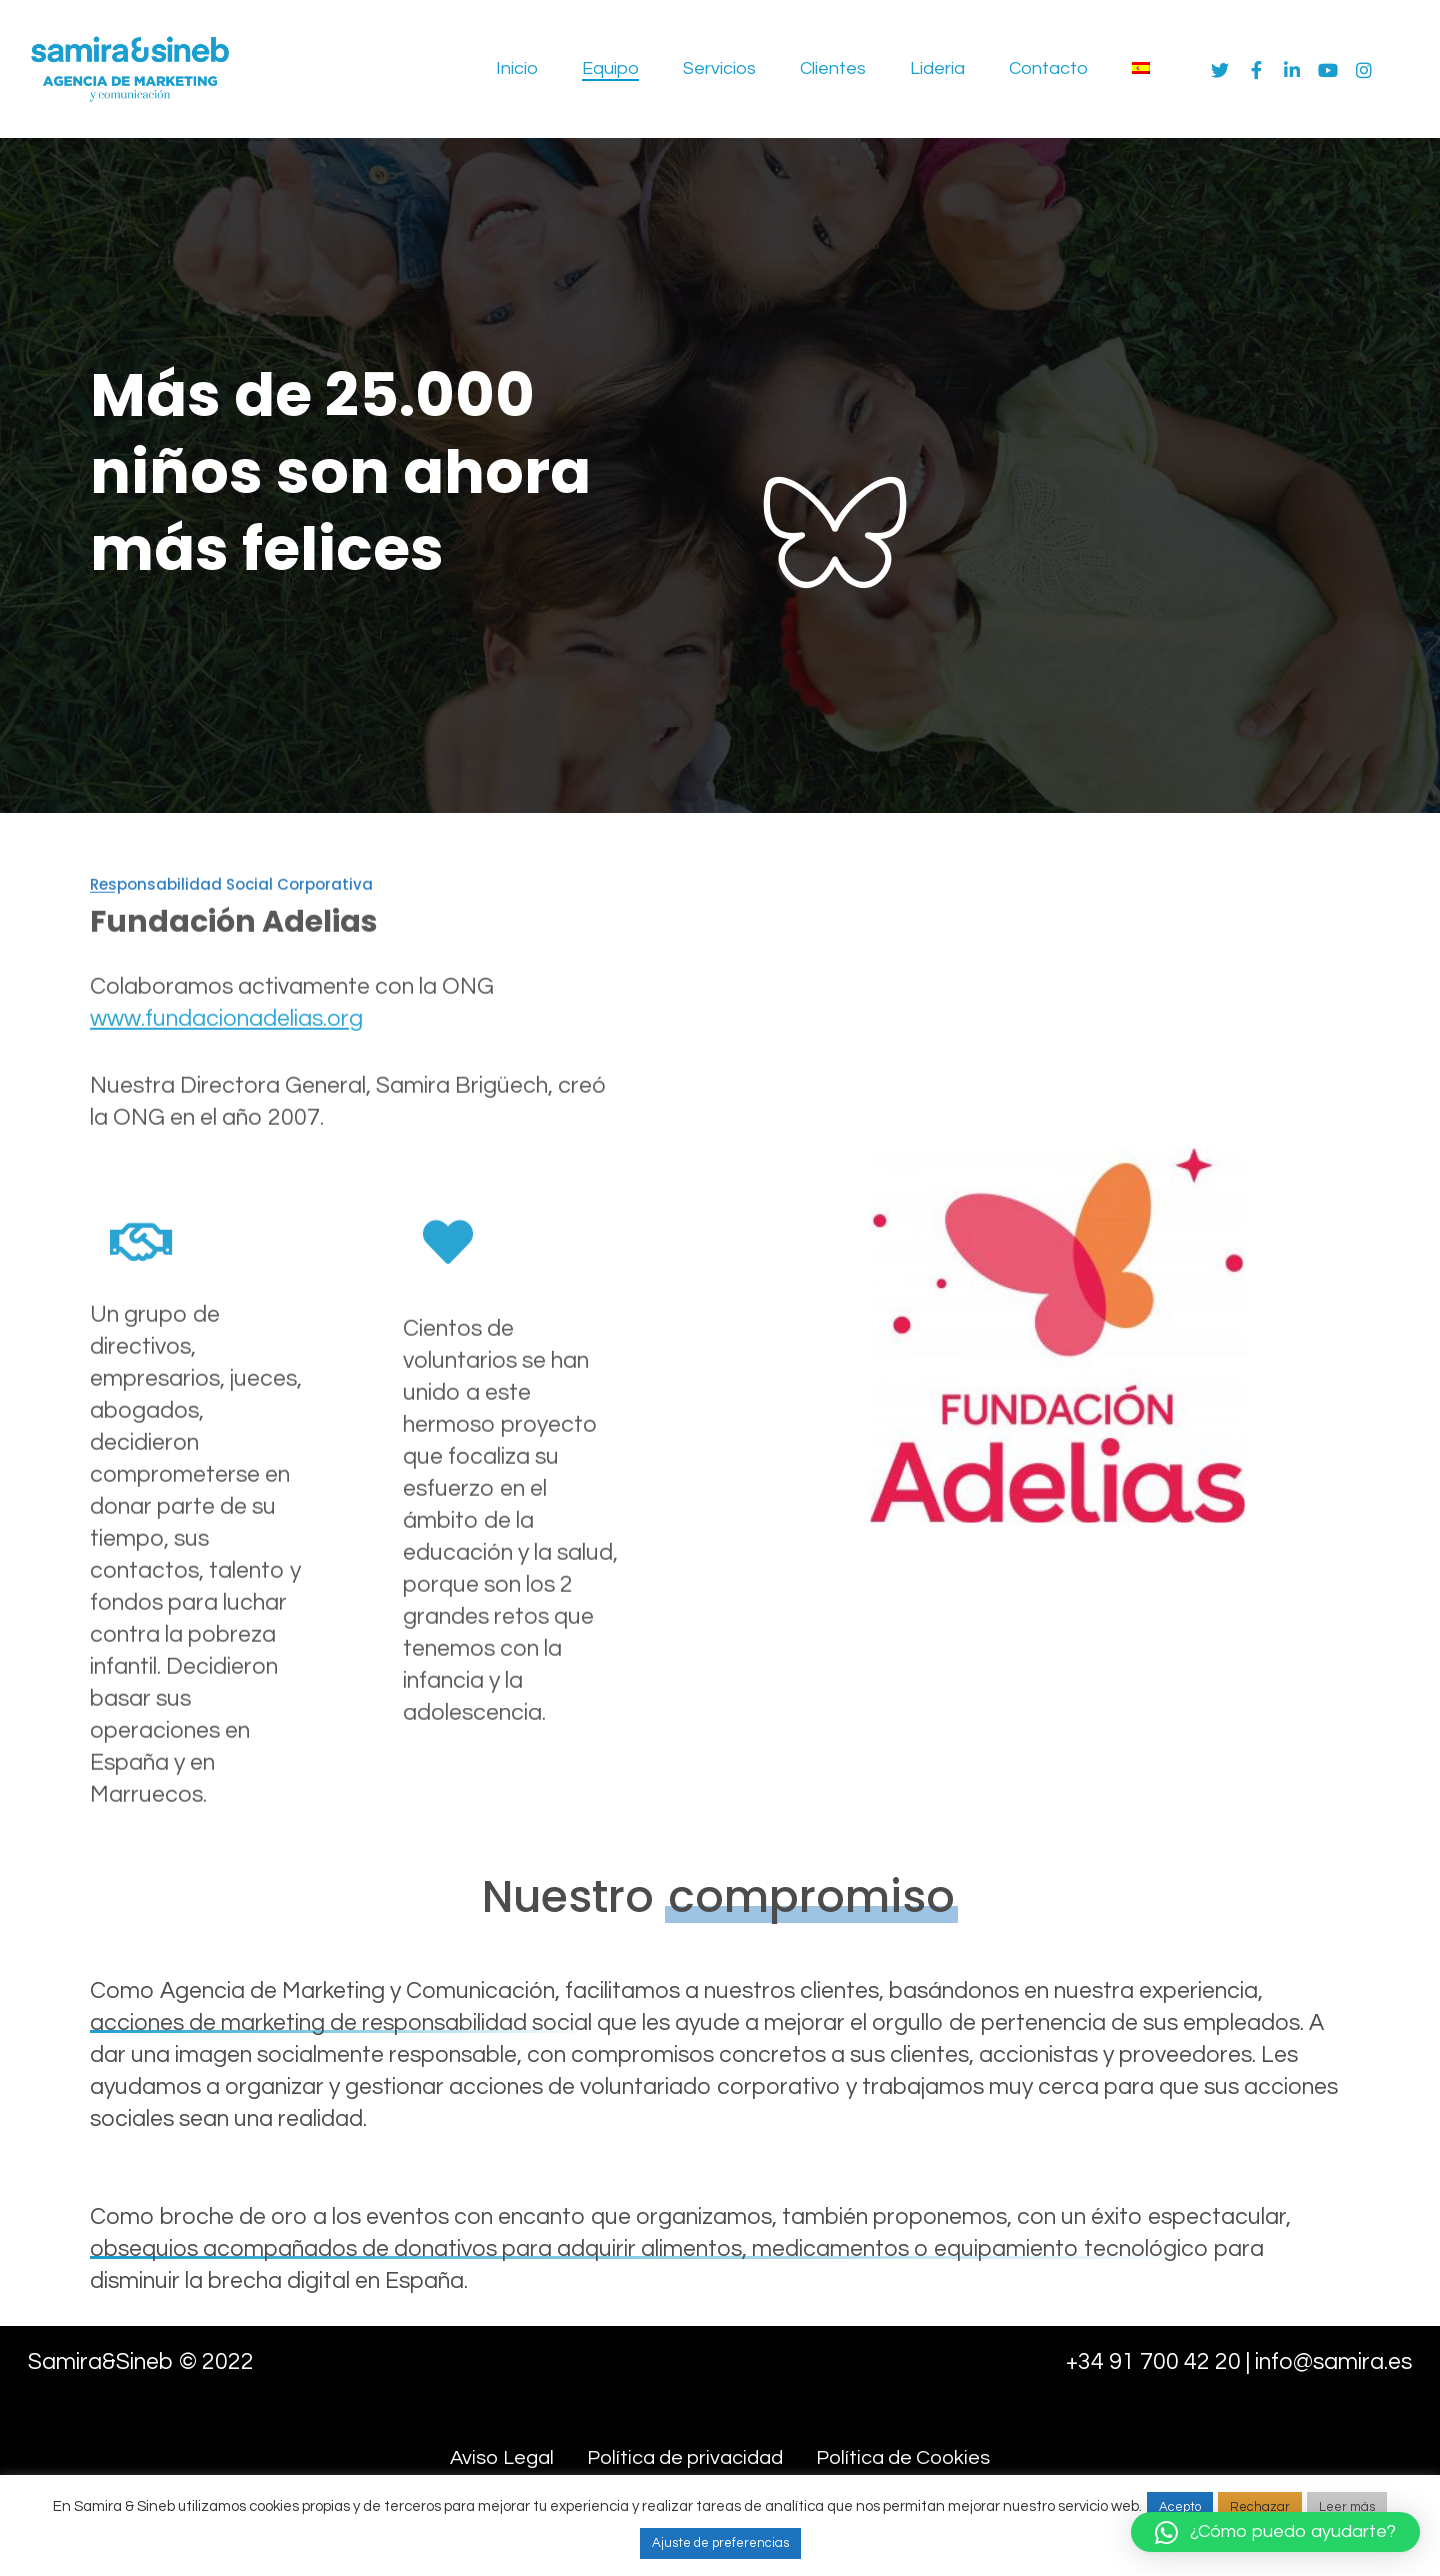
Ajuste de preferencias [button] (720, 2543)
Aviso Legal (502, 2458)
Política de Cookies (903, 2458)
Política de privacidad (685, 2458)
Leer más (1347, 2507)
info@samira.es (1333, 2362)
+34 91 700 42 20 (1153, 2362)
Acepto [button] (1180, 2507)
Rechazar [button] (1260, 2507)
